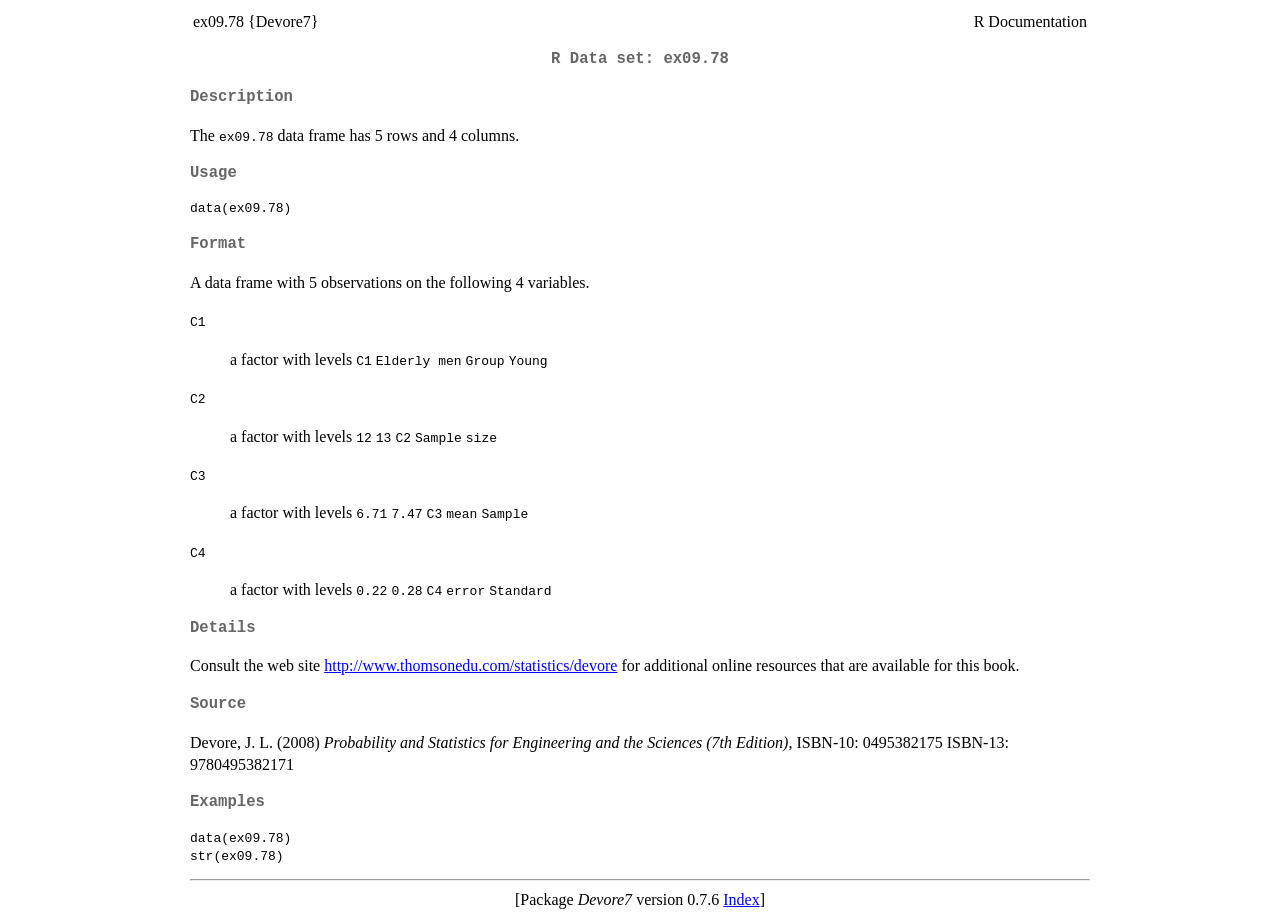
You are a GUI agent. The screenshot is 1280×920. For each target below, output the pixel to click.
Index (741, 899)
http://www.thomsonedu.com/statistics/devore (470, 665)
